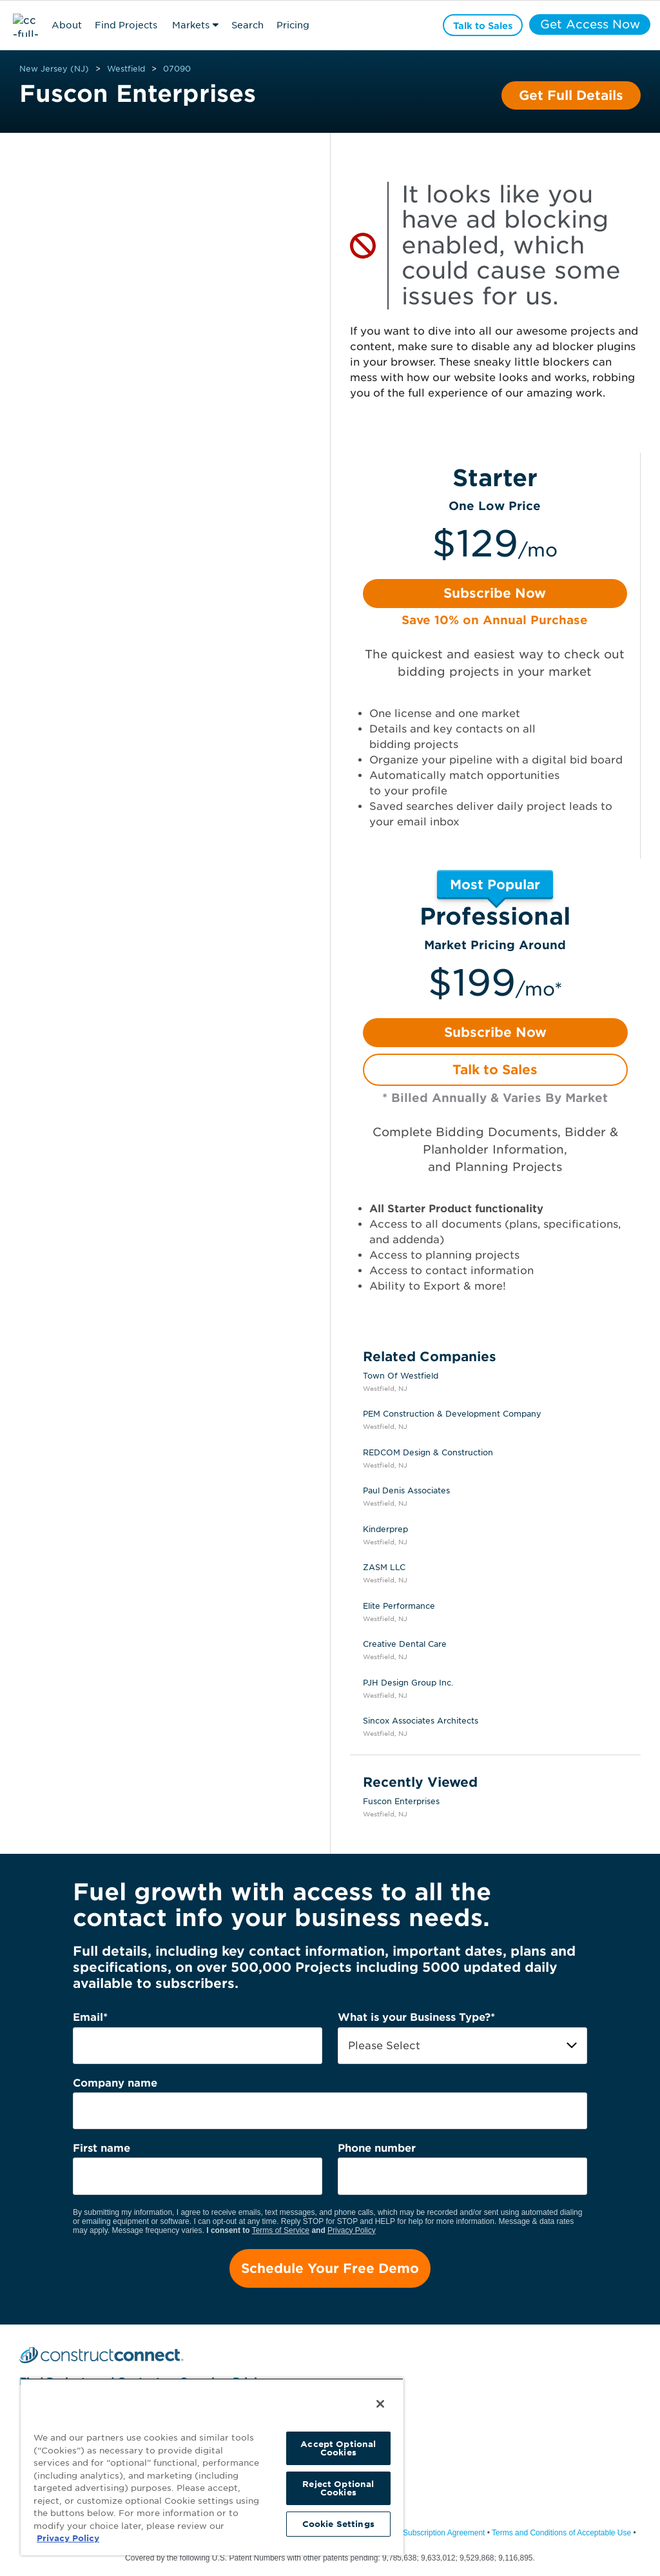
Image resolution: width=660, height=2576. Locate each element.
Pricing (293, 25)
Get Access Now (589, 25)
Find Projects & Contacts (126, 27)
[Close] (380, 2404)
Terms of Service (280, 2230)
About (67, 25)
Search (247, 25)
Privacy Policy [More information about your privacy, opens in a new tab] (68, 2538)
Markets (190, 25)
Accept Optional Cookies (338, 2448)
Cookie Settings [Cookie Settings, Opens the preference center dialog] (338, 2524)
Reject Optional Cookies (338, 2488)
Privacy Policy (351, 2230)
